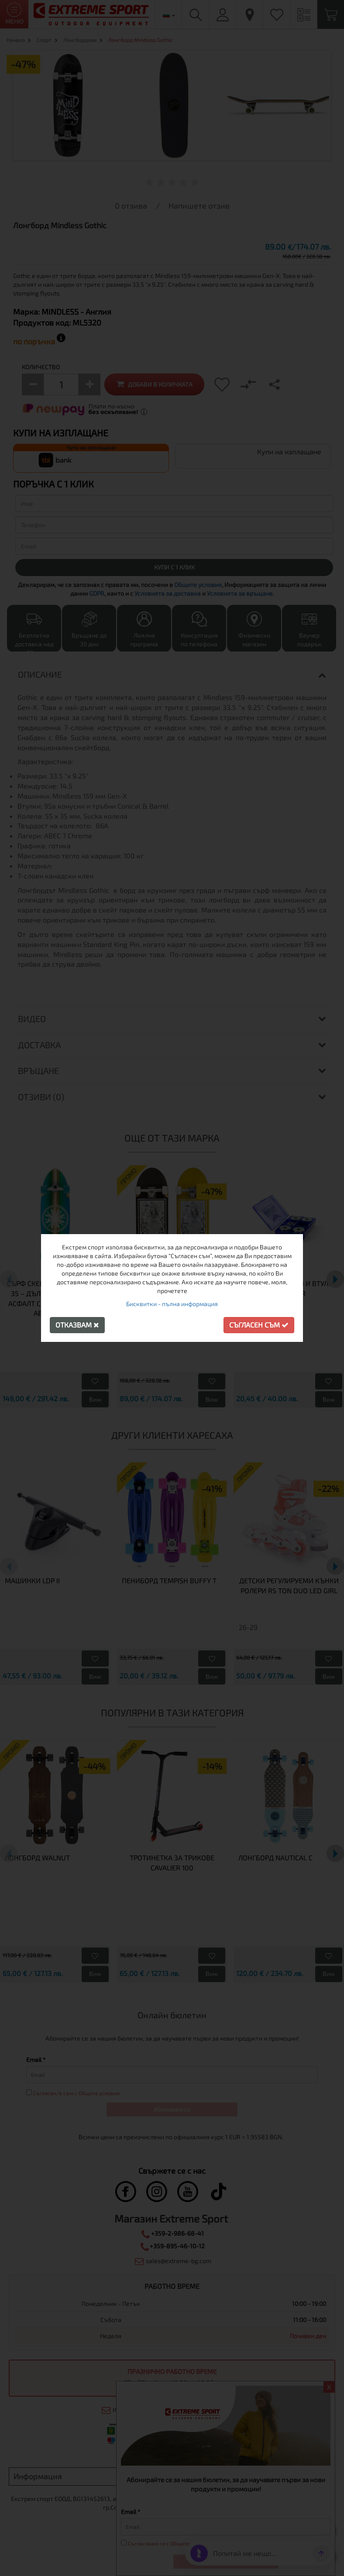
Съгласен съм (259, 1325)
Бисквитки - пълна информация (172, 1303)
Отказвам (77, 1325)
